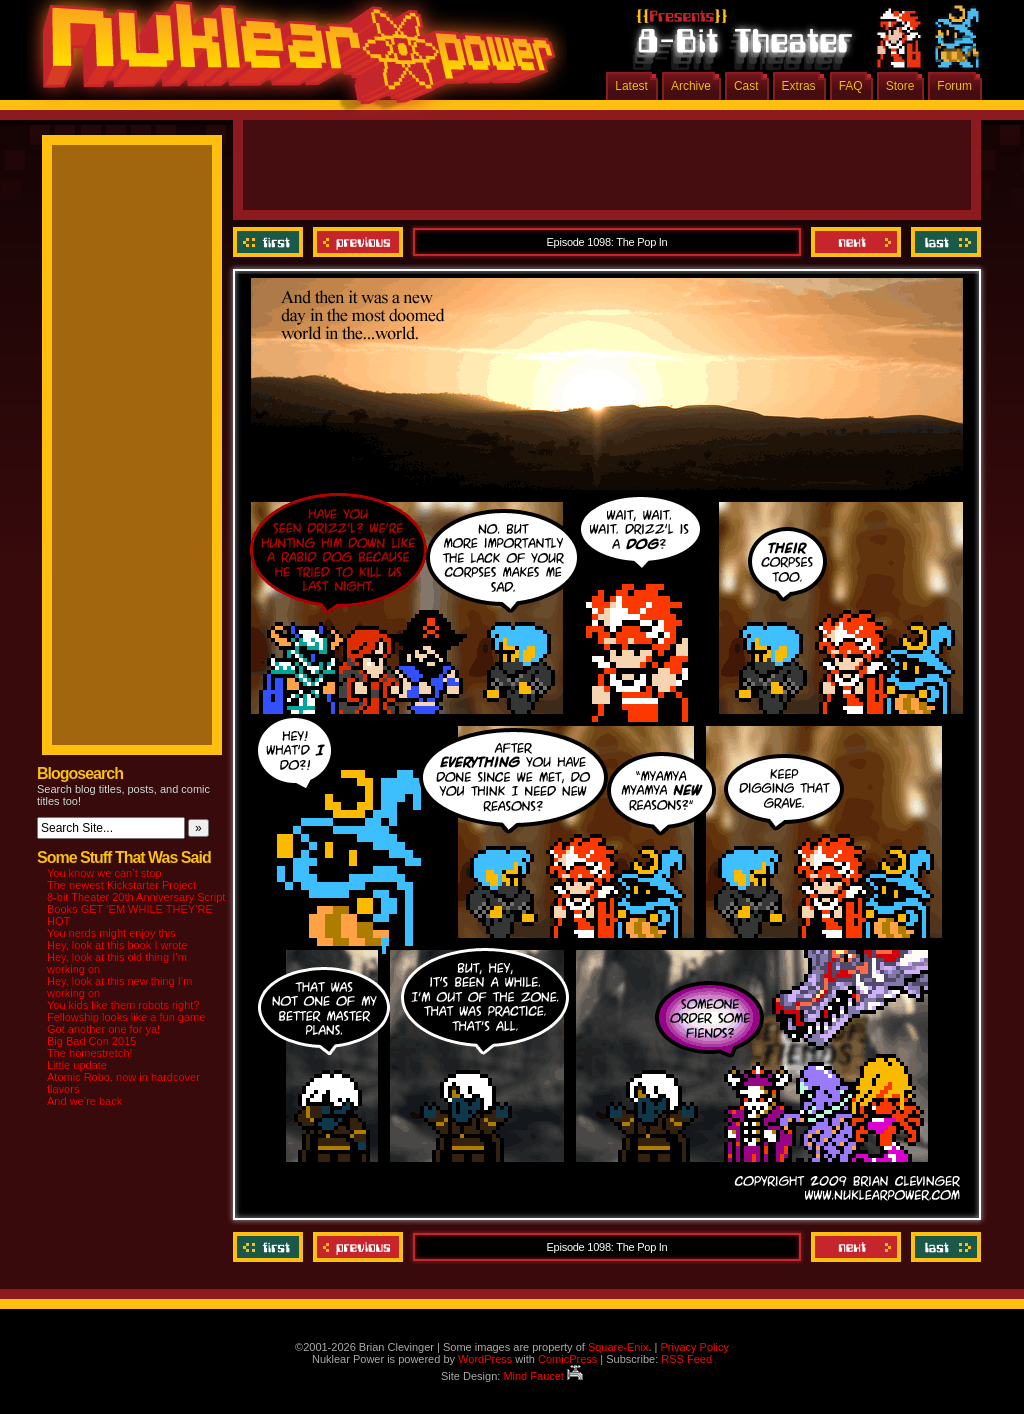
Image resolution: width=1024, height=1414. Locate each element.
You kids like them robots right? (123, 1005)
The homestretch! (90, 1053)
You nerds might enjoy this (111, 933)
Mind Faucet (543, 1376)
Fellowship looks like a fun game (126, 1017)
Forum (954, 86)
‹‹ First (270, 242)
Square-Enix (618, 1347)
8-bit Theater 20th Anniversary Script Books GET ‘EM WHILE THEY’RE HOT (136, 909)
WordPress (485, 1359)
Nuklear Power (292, 60)
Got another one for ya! (103, 1029)
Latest (631, 86)
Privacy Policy (694, 1347)
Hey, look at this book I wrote (117, 945)
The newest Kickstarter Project (121, 885)
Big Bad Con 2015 (91, 1041)
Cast (746, 86)
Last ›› (943, 242)
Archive (691, 86)
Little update (77, 1065)
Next (856, 242)
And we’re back (84, 1101)
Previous (358, 242)
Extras (799, 86)
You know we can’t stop (104, 873)
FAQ (851, 86)
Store (900, 86)
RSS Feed (686, 1359)
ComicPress (567, 1359)
